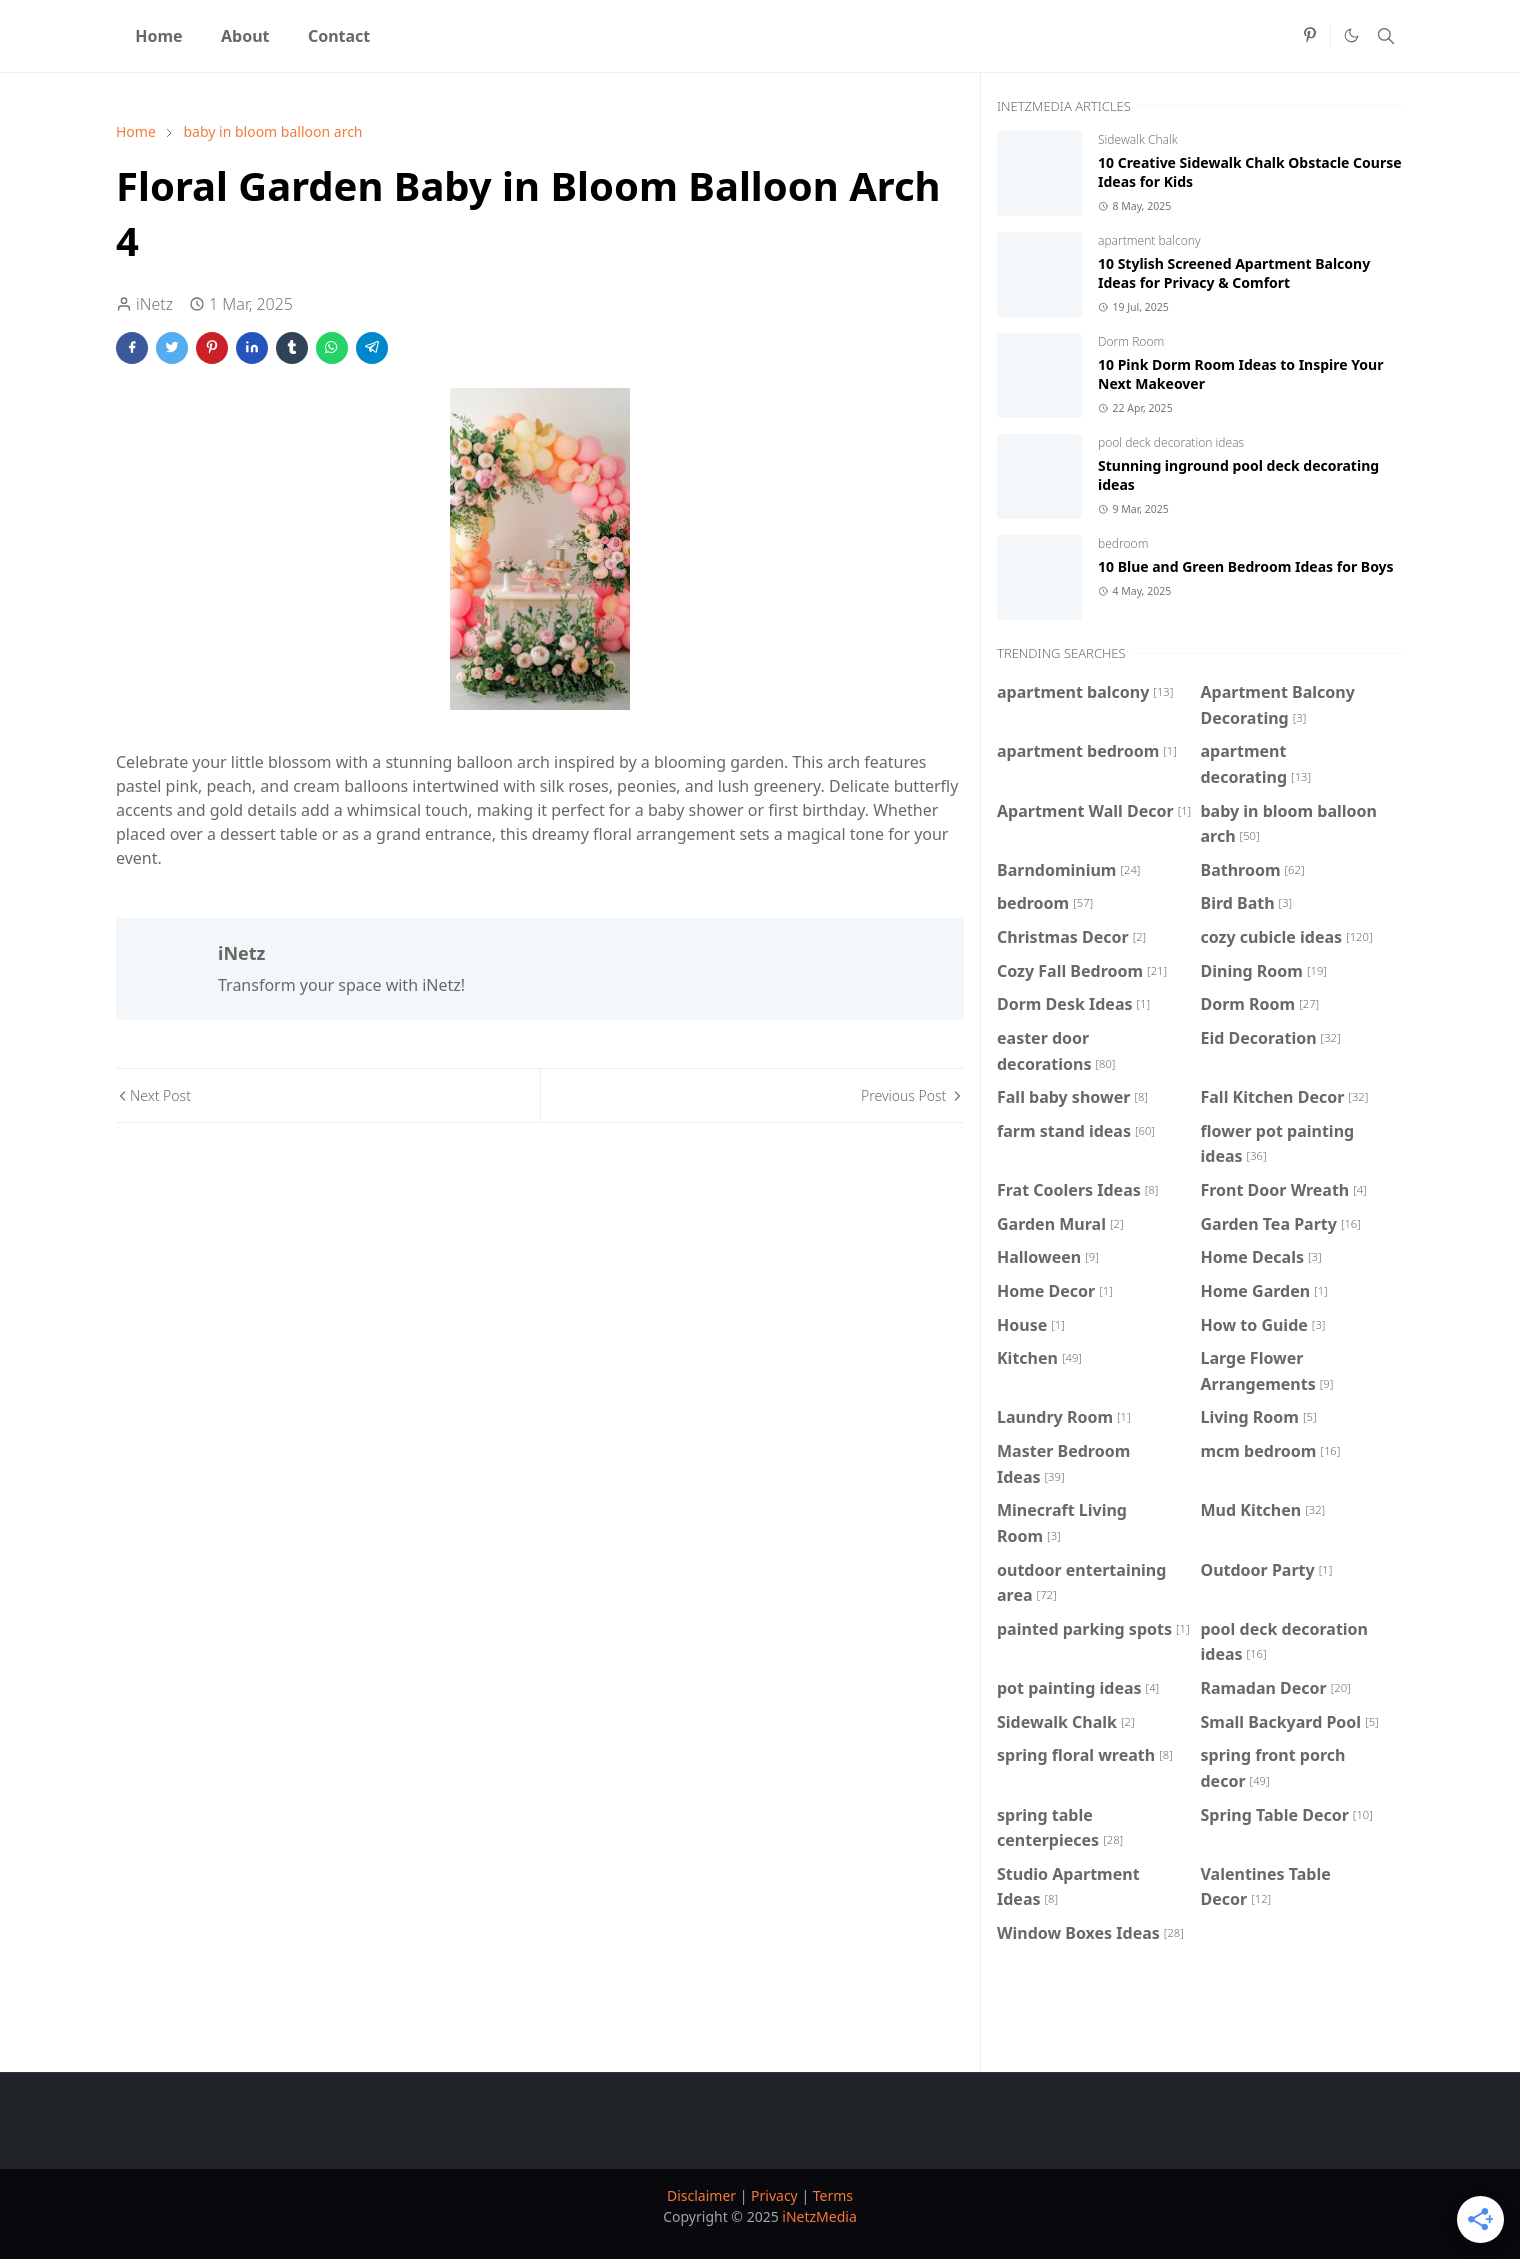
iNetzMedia (819, 2216)
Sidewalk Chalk (1138, 139)
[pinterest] (1310, 36)
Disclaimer (701, 2195)
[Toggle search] (1386, 36)
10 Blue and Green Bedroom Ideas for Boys (1246, 566)
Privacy (774, 2195)
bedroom (1123, 543)
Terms (833, 2195)
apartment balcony (1149, 240)
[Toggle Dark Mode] (1351, 35)
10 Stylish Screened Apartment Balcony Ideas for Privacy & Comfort (1234, 273)
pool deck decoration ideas (1171, 442)
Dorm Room (1131, 341)
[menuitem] (159, 36)
